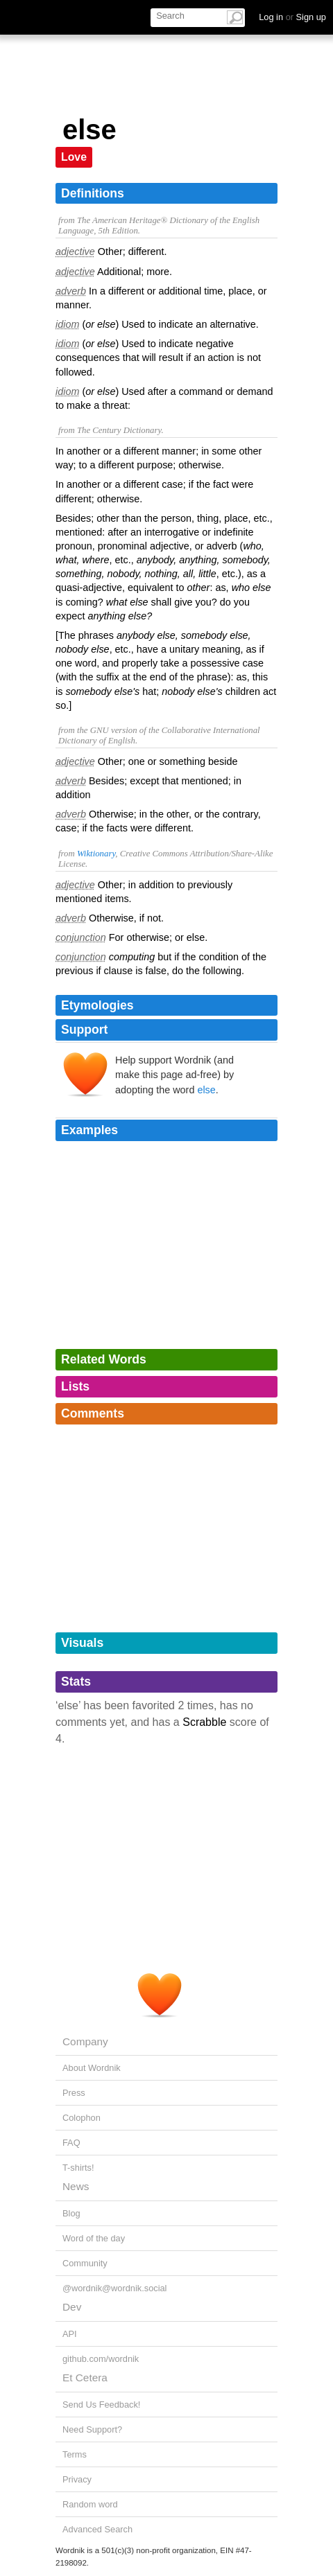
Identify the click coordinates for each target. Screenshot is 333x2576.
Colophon (81, 2117)
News (75, 2186)
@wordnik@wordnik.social (114, 2288)
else (206, 1089)
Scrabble (204, 1722)
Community (85, 2263)
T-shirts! (78, 2167)
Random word (90, 2504)
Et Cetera (85, 2377)
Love (74, 157)
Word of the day (93, 2238)
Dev (71, 2307)
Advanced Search (97, 2529)
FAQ (71, 2142)
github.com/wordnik (100, 2359)
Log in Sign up (292, 17)
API (69, 2334)
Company (85, 2041)
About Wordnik (91, 2068)
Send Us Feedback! (101, 2404)
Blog (71, 2213)
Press (73, 2093)
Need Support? (92, 2429)
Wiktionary (96, 853)
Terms (74, 2454)
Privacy (77, 2479)
